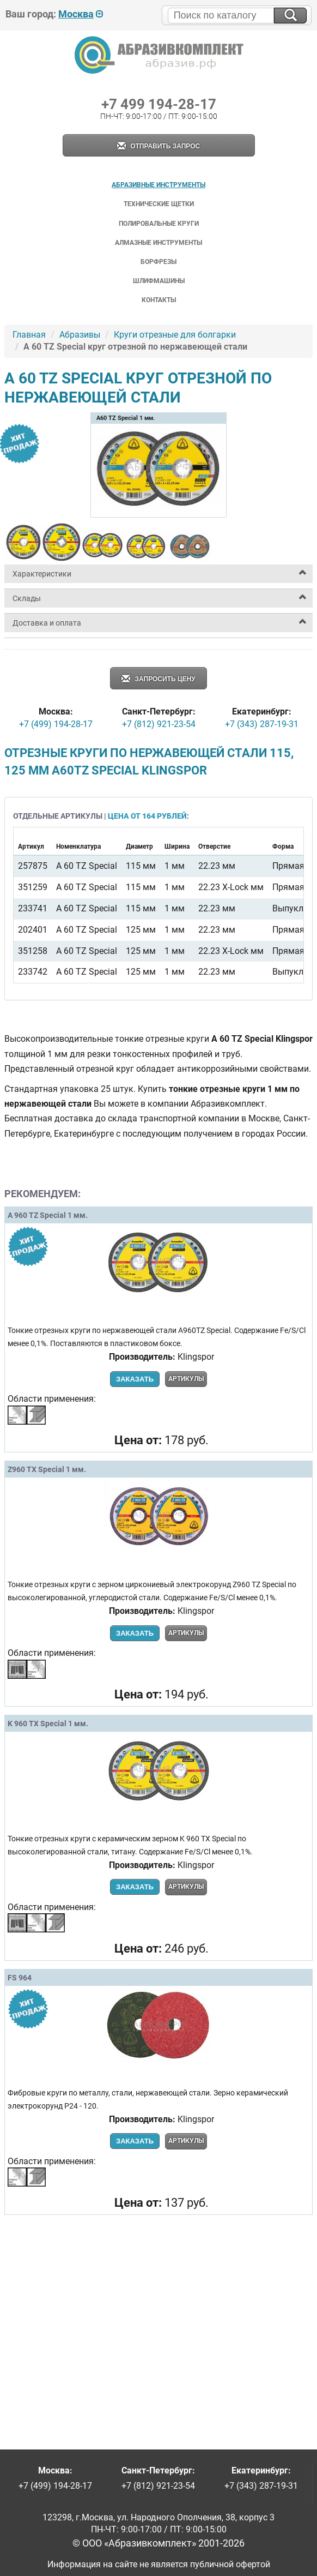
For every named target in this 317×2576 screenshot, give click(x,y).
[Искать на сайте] (290, 15)
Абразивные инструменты (158, 185)
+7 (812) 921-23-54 (159, 724)
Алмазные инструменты (158, 243)
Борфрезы (158, 262)
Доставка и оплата (47, 623)
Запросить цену (158, 679)
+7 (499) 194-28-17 (56, 724)
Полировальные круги (159, 223)
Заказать (135, 1379)
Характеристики (42, 573)
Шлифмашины (159, 281)
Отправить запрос (158, 146)
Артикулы (186, 1379)
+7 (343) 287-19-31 (261, 724)
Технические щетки (159, 204)
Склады (27, 598)
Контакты (159, 300)
